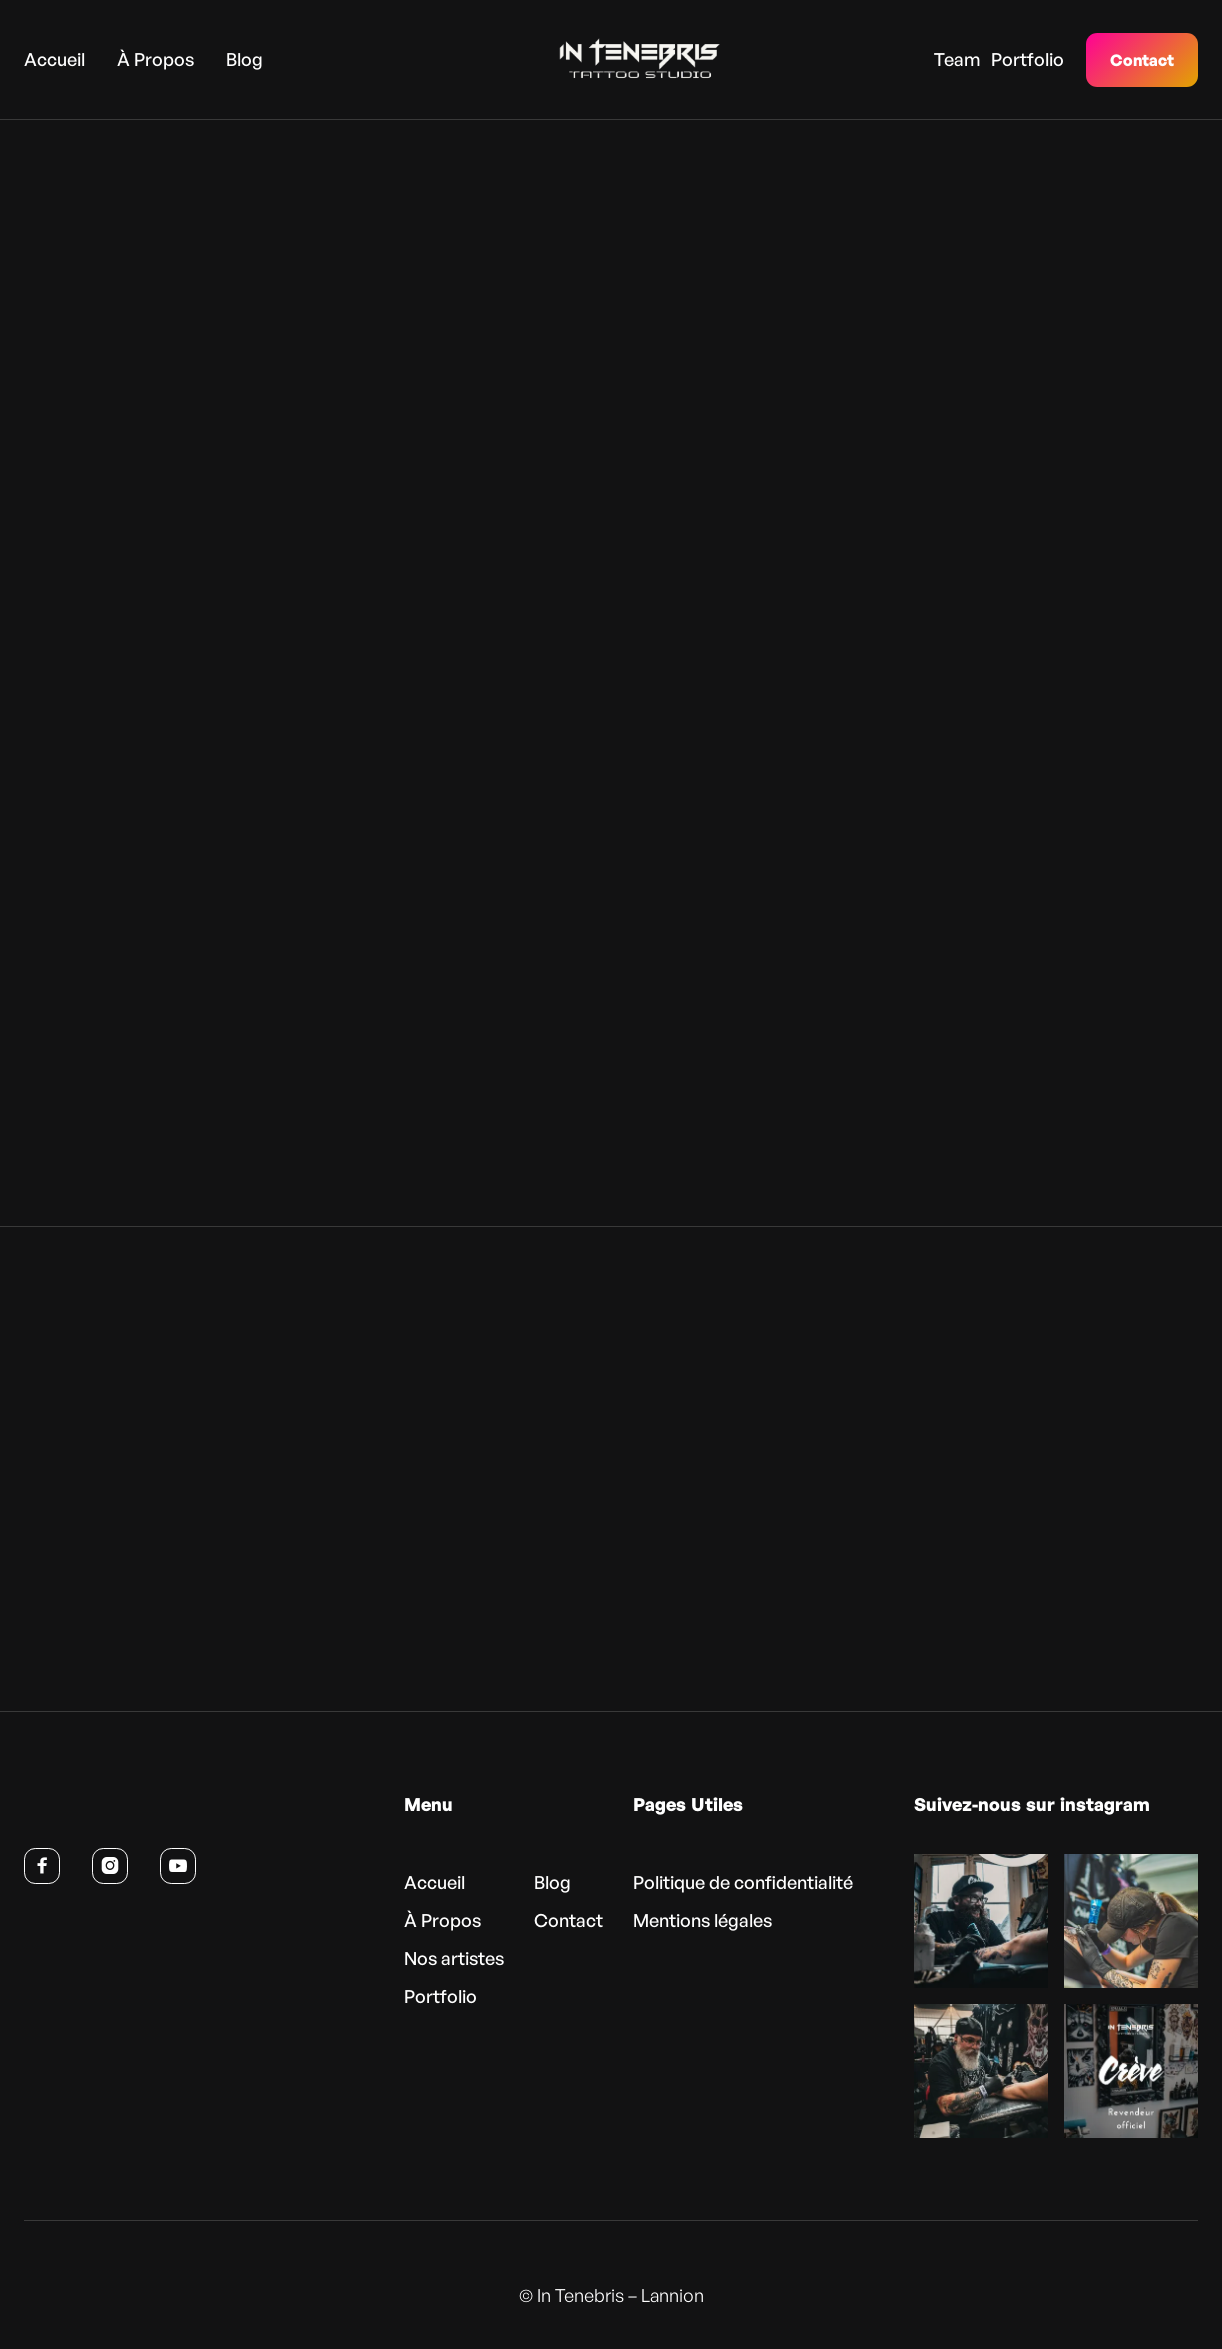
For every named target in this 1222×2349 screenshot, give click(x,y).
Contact (1142, 60)
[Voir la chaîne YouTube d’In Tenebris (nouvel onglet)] (178, 1872)
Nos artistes (454, 1964)
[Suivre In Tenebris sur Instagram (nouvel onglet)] (110, 1872)
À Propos (155, 58)
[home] (609, 59)
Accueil (54, 58)
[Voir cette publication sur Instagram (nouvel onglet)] (981, 1927)
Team (957, 58)
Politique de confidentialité (743, 1888)
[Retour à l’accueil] (121, 1815)
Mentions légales (702, 1926)
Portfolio (1027, 58)
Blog (244, 58)
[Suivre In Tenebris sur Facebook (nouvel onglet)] (42, 1872)
